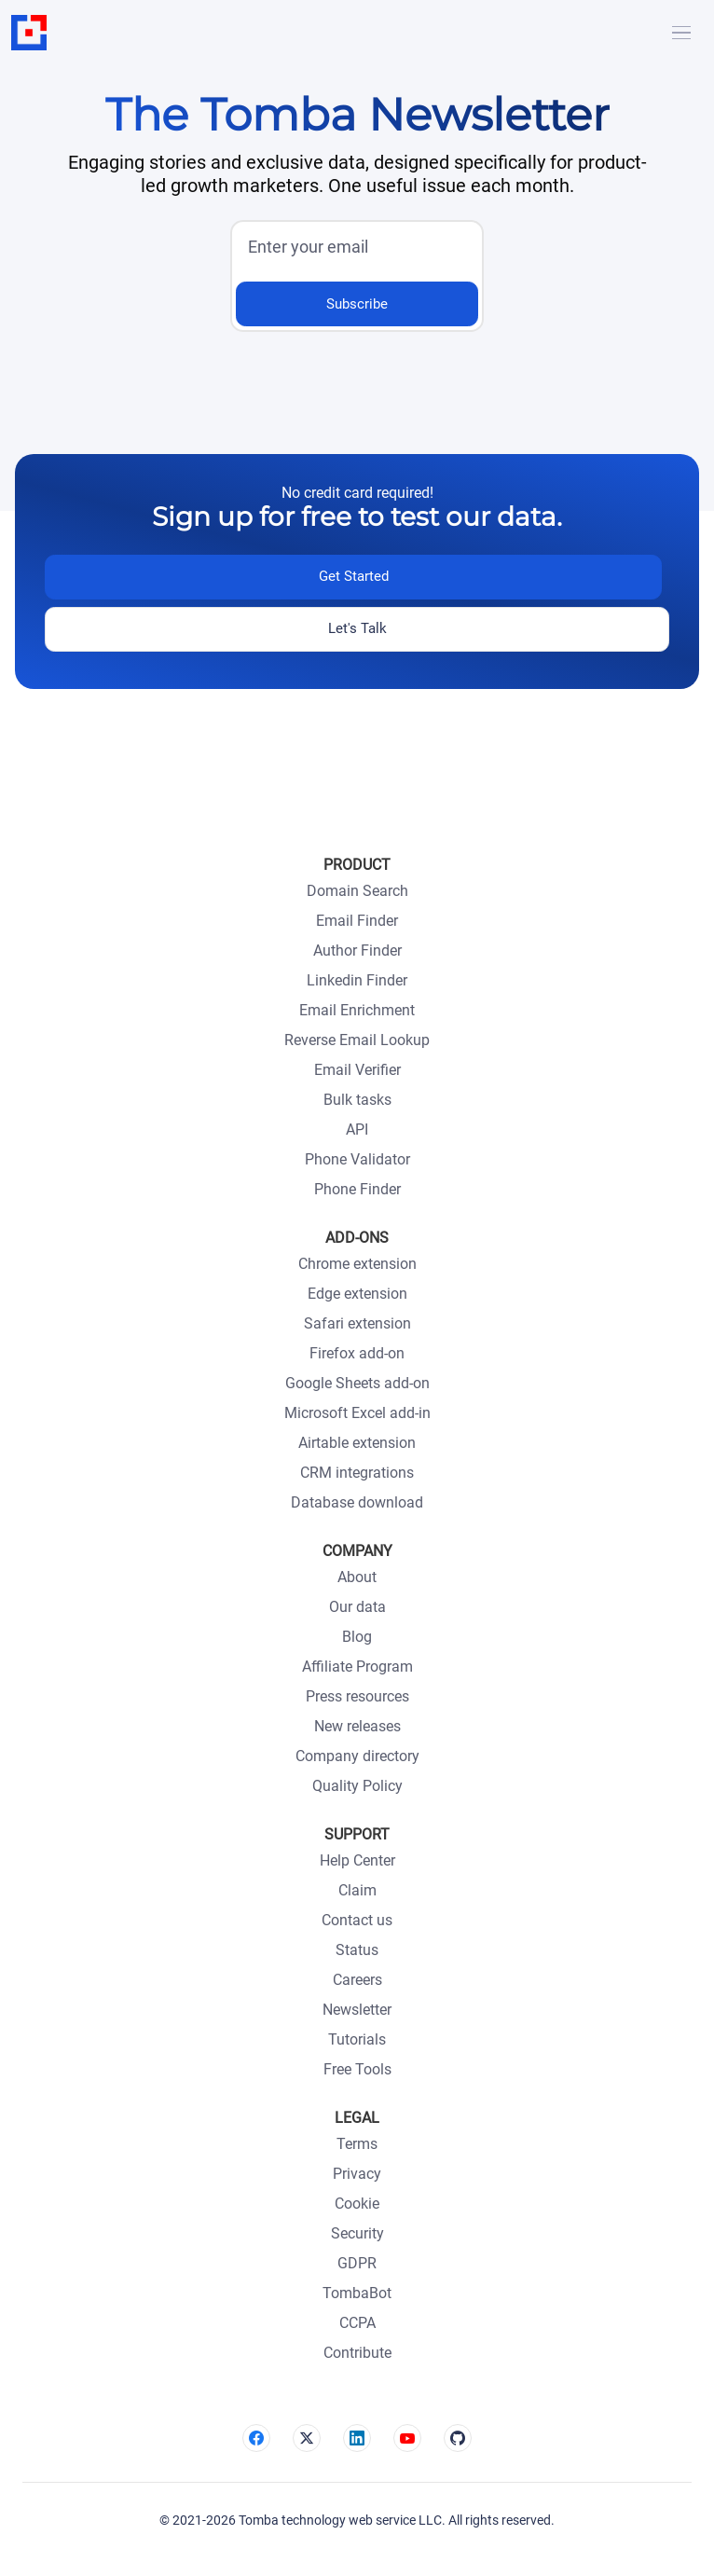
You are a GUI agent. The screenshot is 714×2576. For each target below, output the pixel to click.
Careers (357, 1980)
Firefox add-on (357, 1353)
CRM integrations (357, 1472)
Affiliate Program (357, 1666)
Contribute (357, 2353)
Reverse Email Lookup (357, 1040)
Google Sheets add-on (357, 1383)
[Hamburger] (681, 33)
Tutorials (357, 2039)
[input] (351, 248)
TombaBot (357, 2293)
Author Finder (357, 950)
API (357, 1129)
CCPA (357, 2323)
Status (357, 1950)
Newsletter (357, 2009)
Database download (357, 1502)
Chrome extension (357, 1264)
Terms (357, 2144)
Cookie (357, 2203)
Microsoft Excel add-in (357, 1413)
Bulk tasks (357, 1100)
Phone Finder (357, 1189)
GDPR (357, 2263)
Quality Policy (357, 1786)
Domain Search (357, 891)
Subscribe (357, 304)
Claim (357, 1890)
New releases (357, 1726)
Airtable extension (357, 1443)
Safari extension (357, 1323)
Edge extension (357, 1293)
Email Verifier (357, 1070)
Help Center (357, 1860)
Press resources (357, 1696)
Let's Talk (357, 628)
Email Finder (357, 921)
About (357, 1577)
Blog (357, 1637)
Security (357, 2233)
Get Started (354, 576)
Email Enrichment (357, 1010)
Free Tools (357, 2069)
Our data (357, 1607)
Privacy (357, 2174)
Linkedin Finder (357, 980)
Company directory (357, 1756)
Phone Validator (357, 1159)
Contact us (357, 1920)
